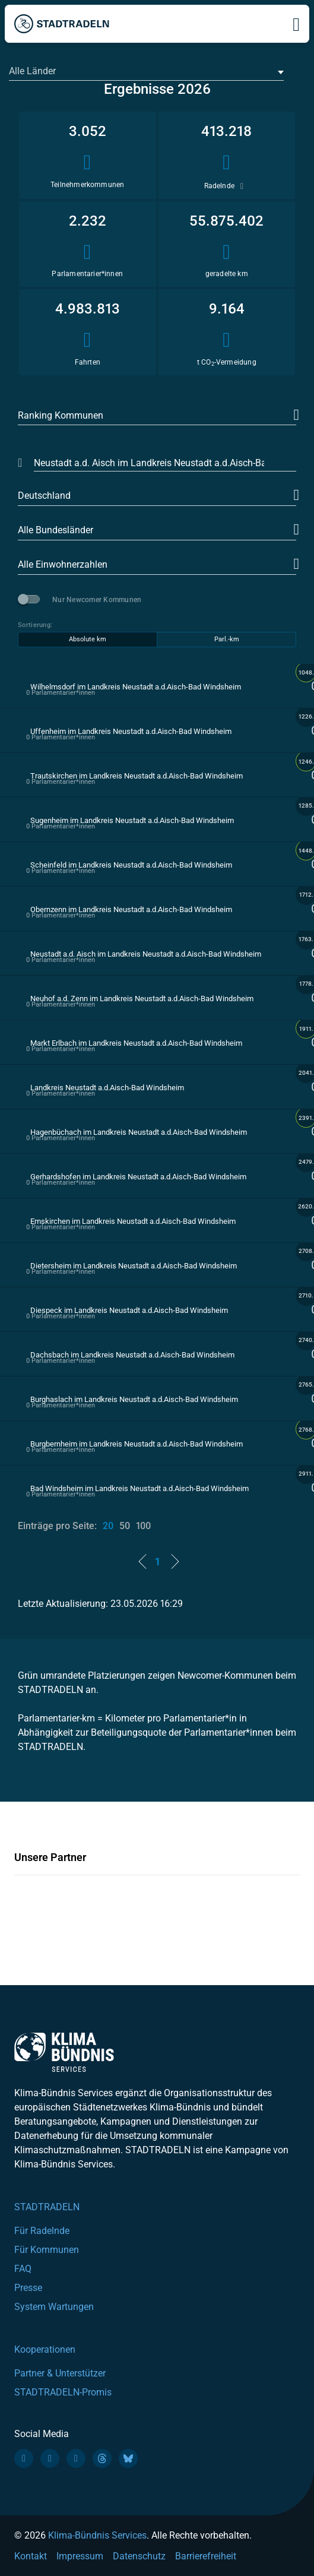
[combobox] (146, 72)
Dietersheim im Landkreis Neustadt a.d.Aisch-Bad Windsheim (133, 1265)
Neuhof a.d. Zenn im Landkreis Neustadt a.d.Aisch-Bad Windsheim (141, 998)
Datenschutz (139, 2556)
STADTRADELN (47, 2207)
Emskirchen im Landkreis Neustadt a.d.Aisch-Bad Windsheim (133, 1221)
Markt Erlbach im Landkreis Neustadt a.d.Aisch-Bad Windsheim (136, 1043)
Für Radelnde (41, 2230)
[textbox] (145, 71)
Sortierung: (35, 625)
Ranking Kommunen (60, 415)
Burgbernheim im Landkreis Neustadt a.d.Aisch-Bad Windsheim (136, 1443)
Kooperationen (44, 2349)
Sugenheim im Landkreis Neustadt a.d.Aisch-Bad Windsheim (132, 820)
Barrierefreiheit (205, 2556)
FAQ (22, 2268)
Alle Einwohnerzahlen (62, 564)
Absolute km (87, 639)
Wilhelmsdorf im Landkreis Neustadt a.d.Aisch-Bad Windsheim (135, 686)
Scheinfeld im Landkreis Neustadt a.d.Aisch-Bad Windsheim (131, 864)
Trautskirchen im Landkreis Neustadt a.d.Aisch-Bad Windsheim (136, 775)
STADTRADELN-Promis (63, 2392)
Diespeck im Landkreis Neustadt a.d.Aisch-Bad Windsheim (129, 1310)
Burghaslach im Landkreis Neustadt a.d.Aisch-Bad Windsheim (134, 1399)
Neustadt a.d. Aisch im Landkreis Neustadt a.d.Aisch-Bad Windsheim (145, 954)
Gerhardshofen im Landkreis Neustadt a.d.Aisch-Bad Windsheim (138, 1176)
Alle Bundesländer (55, 530)
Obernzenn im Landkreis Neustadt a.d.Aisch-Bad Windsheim (131, 909)
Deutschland (44, 495)
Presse (28, 2287)
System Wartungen (54, 2306)
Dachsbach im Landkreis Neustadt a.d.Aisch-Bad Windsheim (132, 1354)
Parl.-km (226, 639)
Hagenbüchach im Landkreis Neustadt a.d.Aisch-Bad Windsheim (138, 1132)
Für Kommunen (46, 2249)
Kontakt (30, 2556)
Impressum (79, 2556)
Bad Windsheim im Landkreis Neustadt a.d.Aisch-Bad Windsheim (139, 1488)
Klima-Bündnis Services (97, 2535)
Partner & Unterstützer (60, 2373)
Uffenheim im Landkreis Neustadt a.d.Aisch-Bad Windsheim (130, 731)
